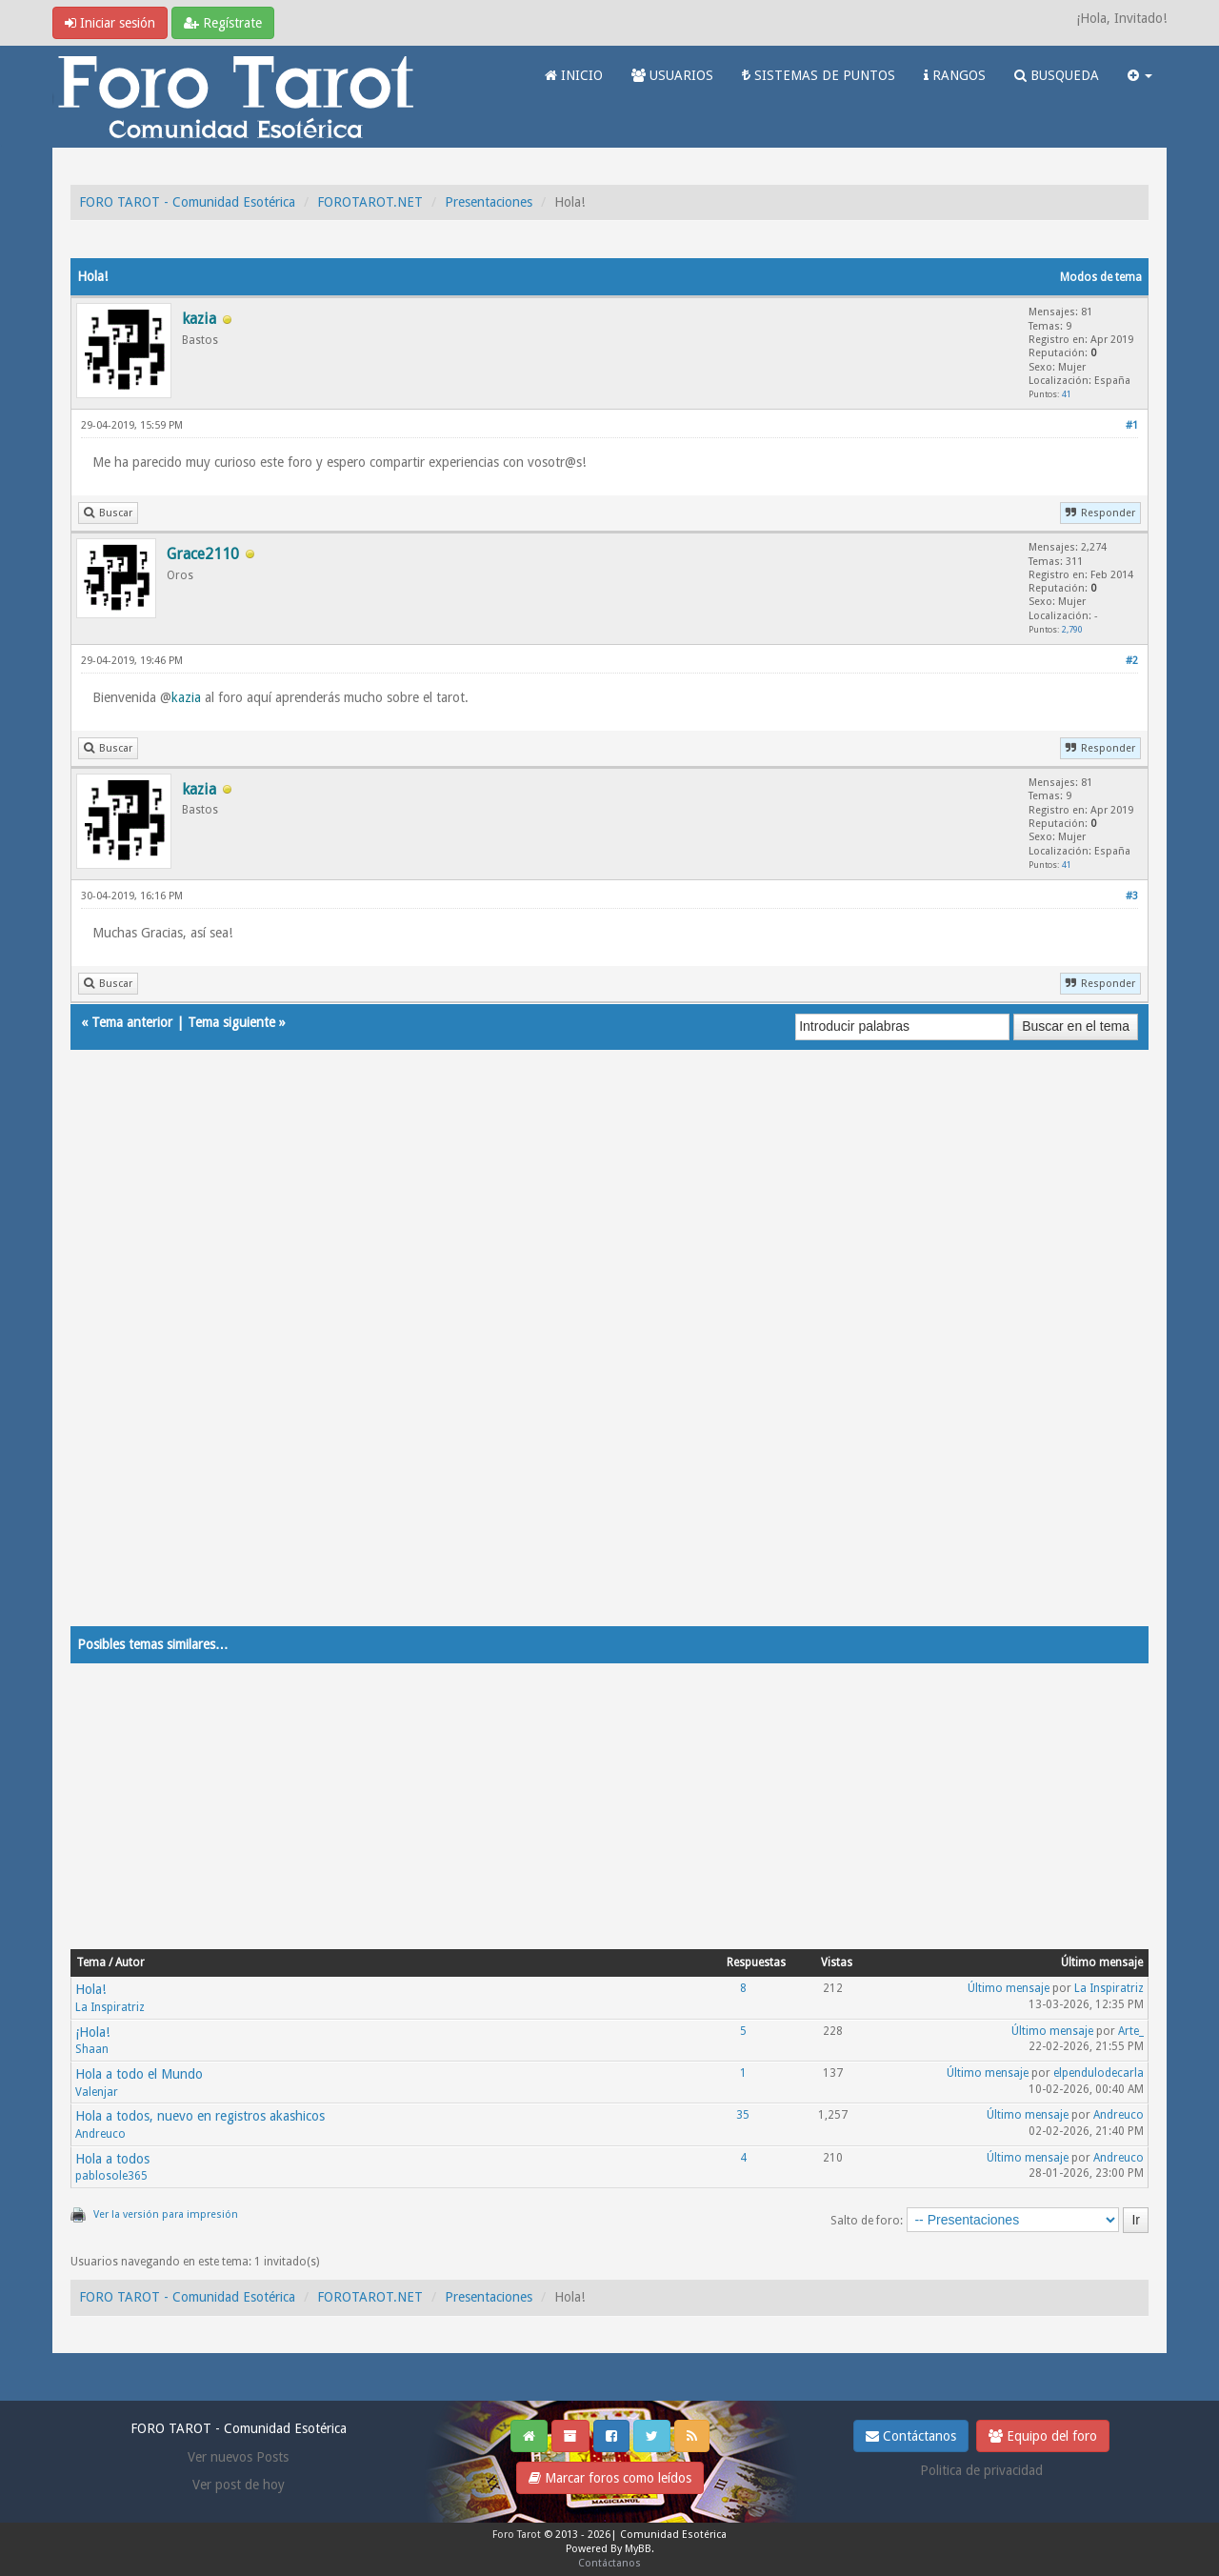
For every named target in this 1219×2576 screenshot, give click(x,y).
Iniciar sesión (110, 22)
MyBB (638, 2549)
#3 (1132, 896)
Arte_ (1131, 2031)
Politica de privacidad (981, 2470)
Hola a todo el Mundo (139, 2074)
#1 (1132, 425)
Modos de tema (1101, 277)
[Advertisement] (609, 1356)
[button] (1140, 75)
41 (1066, 394)
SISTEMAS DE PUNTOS (818, 75)
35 (742, 2115)
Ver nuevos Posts (238, 2457)
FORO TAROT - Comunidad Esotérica (187, 202)
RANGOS (955, 75)
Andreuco (100, 2134)
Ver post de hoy (238, 2484)
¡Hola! (92, 2032)
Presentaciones (488, 202)
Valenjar (96, 2092)
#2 (1132, 660)
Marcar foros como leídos (610, 2477)
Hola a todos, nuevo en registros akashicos (200, 2115)
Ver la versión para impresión (165, 2214)
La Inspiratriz (110, 2007)
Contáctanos (911, 2436)
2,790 (1072, 629)
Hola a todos (112, 2158)
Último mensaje (1008, 1988)
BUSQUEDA (1056, 75)
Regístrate (223, 22)
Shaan (92, 2049)
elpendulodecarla (1098, 2073)
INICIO (574, 75)
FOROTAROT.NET (370, 202)
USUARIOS (672, 75)
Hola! (90, 1989)
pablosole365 (111, 2176)
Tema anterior (131, 1022)
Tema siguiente (231, 1022)
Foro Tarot (516, 2534)
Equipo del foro (1043, 2436)
